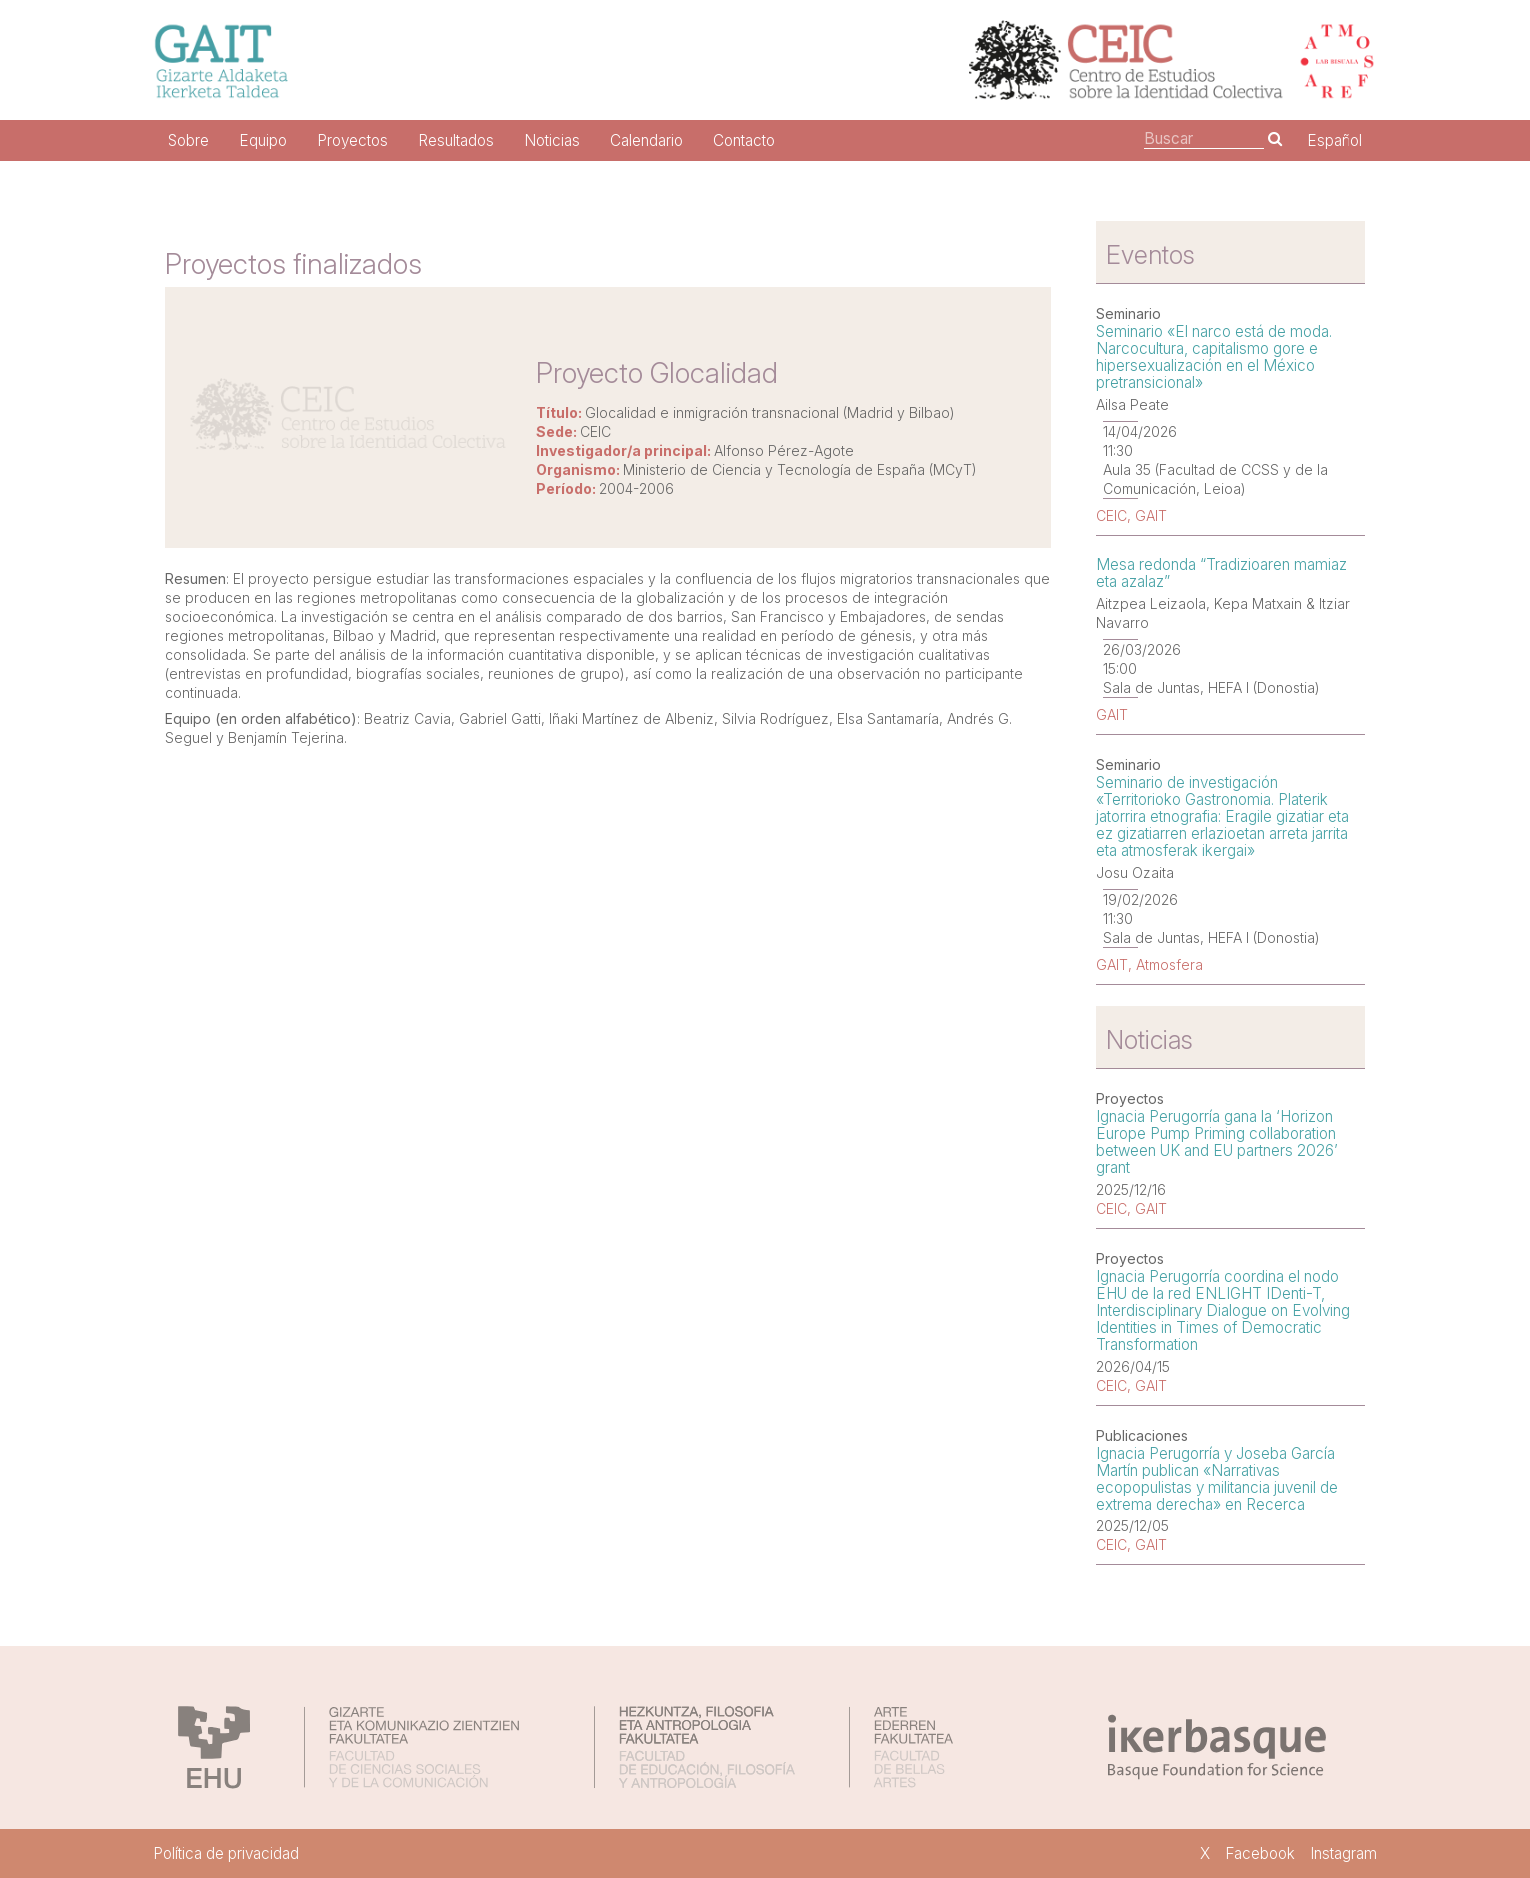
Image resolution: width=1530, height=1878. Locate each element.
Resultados (456, 140)
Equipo (263, 140)
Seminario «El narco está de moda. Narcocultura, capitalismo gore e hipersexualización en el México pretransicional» (1214, 357)
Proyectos (352, 140)
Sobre (188, 140)
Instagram (1343, 1853)
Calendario (646, 140)
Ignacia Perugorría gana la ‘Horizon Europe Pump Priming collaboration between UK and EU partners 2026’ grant (1217, 1142)
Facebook (1260, 1853)
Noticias (552, 140)
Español (1334, 140)
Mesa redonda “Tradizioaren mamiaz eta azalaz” (1221, 573)
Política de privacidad (226, 1853)
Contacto (744, 140)
